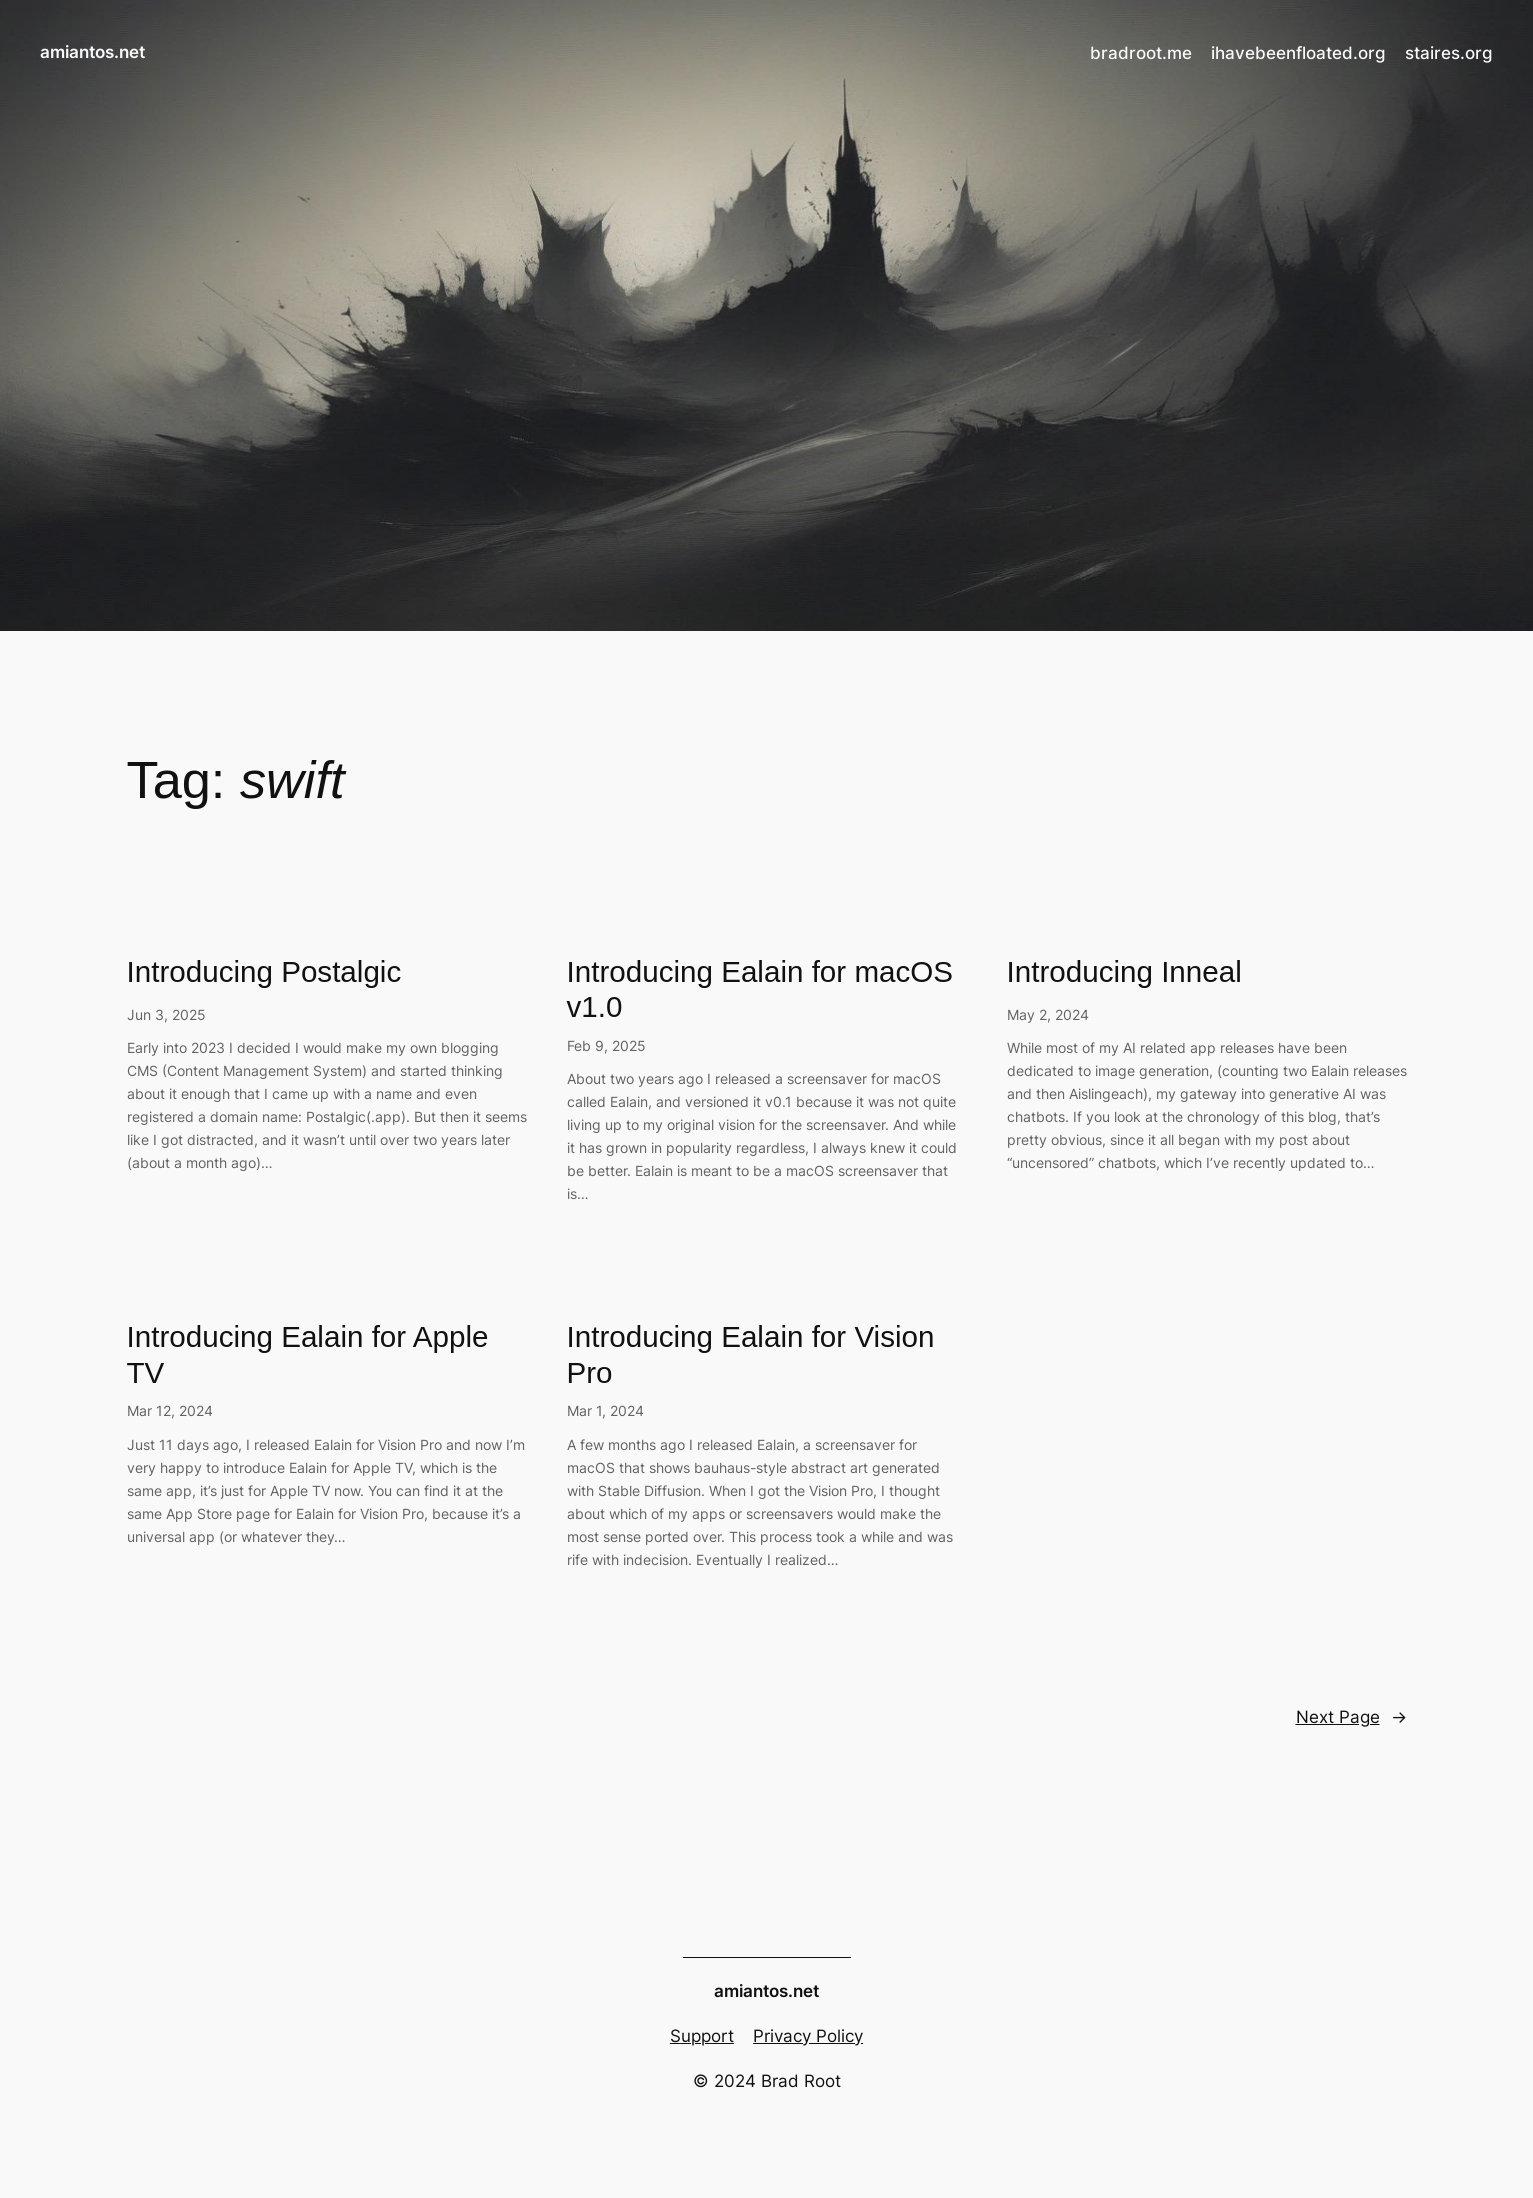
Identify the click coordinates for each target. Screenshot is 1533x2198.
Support (702, 2036)
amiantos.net (92, 52)
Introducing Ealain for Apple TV (308, 1354)
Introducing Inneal (1124, 971)
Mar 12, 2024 (170, 1410)
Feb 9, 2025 (606, 1045)
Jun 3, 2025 (166, 1014)
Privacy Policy (808, 2036)
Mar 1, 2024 (605, 1410)
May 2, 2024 (1048, 1014)
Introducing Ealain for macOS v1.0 (760, 989)
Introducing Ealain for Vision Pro (751, 1354)
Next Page (1351, 1717)
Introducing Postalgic (264, 971)
